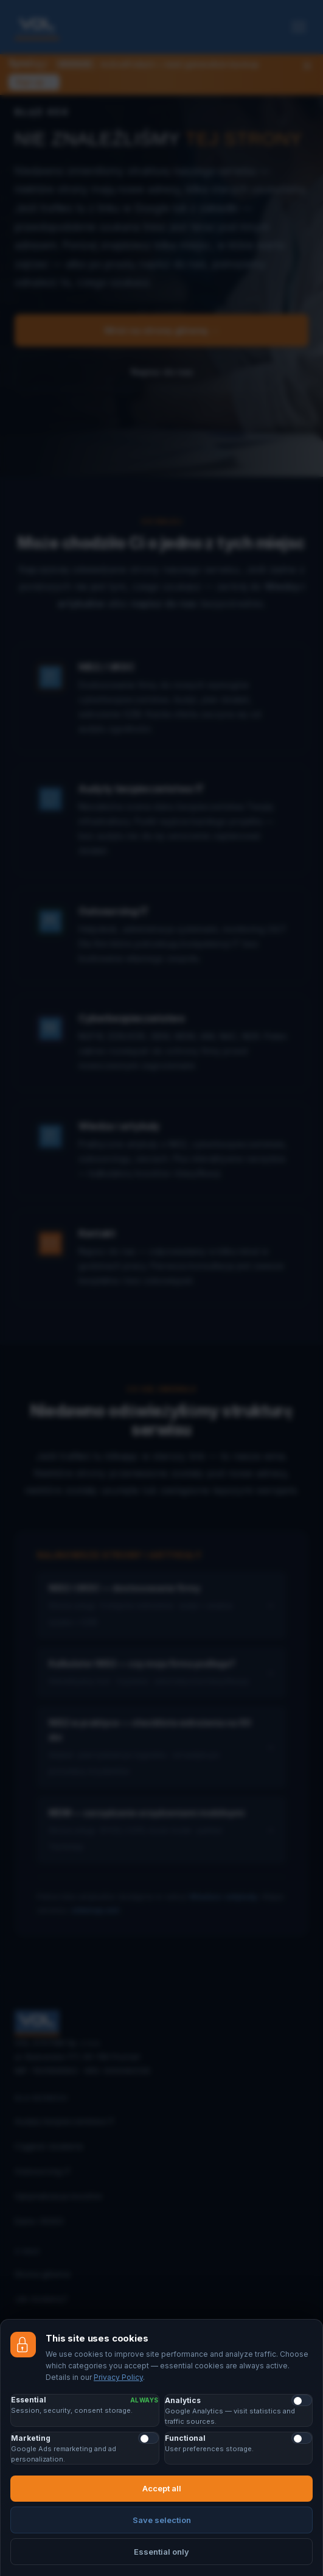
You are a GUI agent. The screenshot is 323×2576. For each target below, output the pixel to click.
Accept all (161, 2488)
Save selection (162, 2520)
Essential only (161, 2552)
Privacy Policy (118, 2377)
